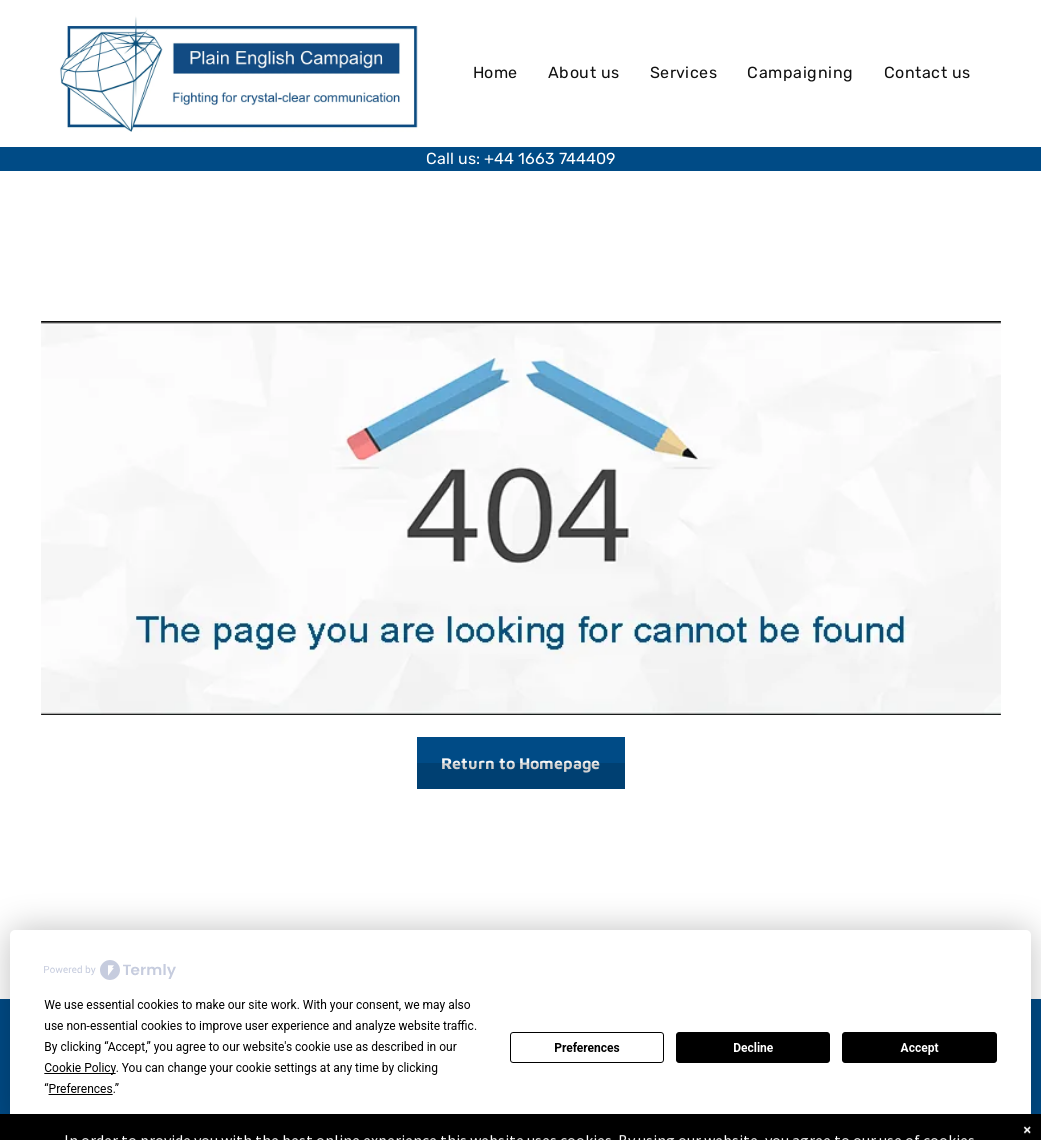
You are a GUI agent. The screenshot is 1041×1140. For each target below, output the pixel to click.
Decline (753, 1048)
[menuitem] (495, 73)
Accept (920, 1048)
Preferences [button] (81, 1089)
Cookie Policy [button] (79, 1068)
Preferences (587, 1048)
